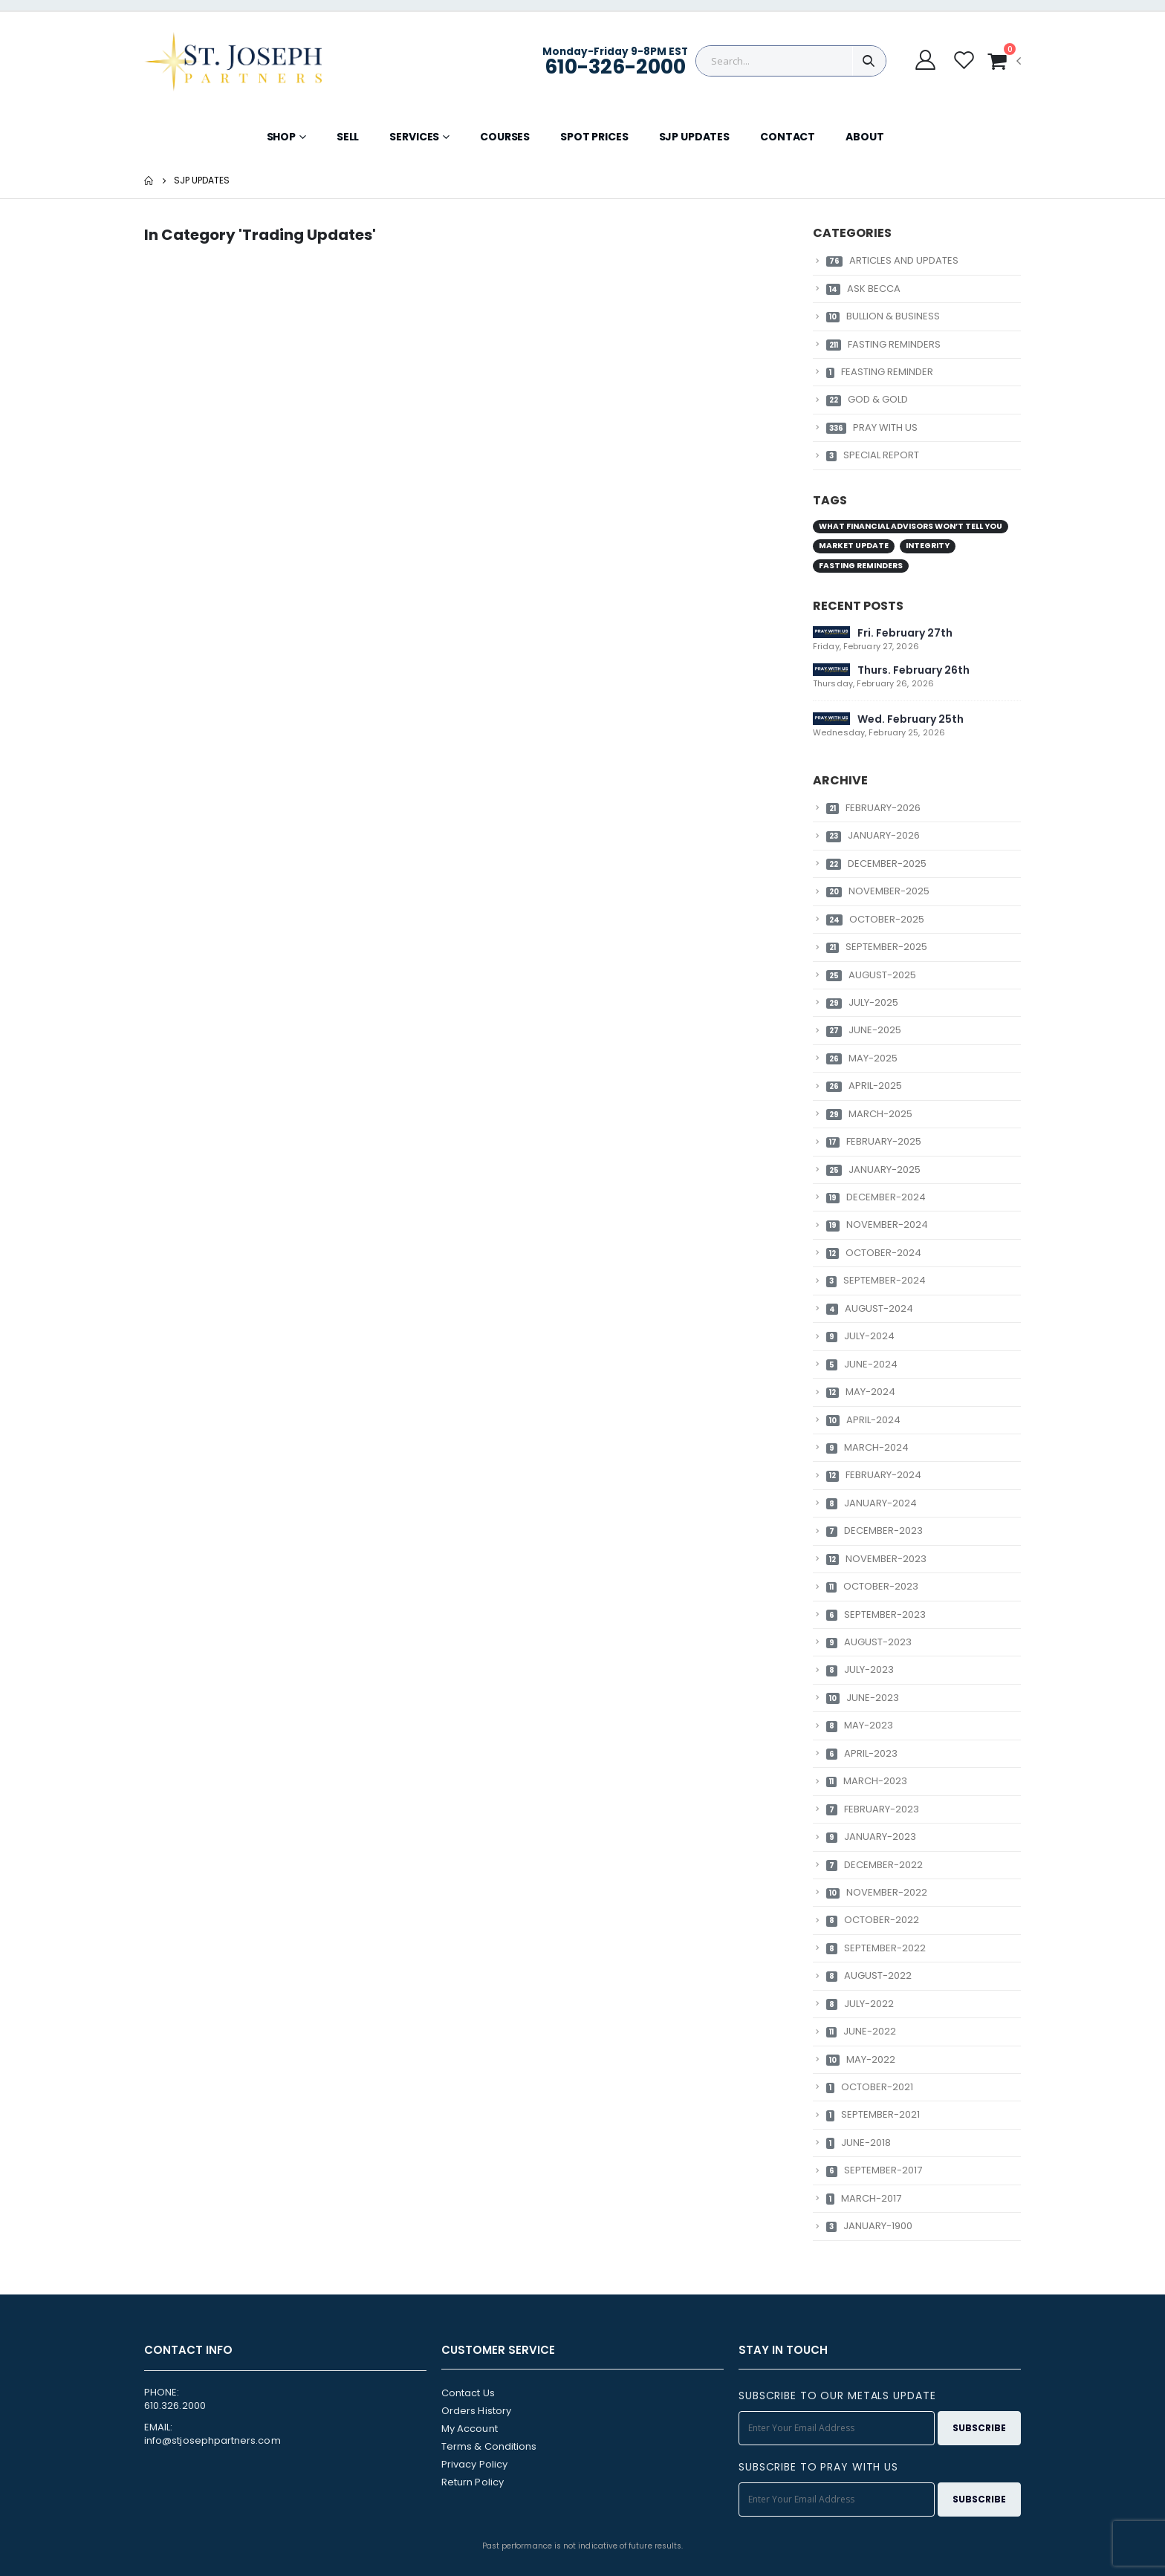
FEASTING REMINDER (879, 372)
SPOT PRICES (594, 136)
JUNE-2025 (863, 1030)
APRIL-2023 (862, 1753)
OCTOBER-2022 (872, 1920)
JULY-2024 (860, 1336)
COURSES (505, 136)
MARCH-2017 (863, 2198)
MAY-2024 (860, 1392)
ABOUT (864, 136)
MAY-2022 (860, 2059)
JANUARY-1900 (869, 2226)
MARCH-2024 (867, 1447)
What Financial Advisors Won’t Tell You (910, 526)
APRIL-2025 (864, 1086)
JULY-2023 (860, 1669)
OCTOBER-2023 (872, 1586)
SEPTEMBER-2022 (876, 1948)
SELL (348, 136)
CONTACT (787, 136)
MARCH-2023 (866, 1781)
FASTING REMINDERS (883, 344)
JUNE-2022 (861, 2031)
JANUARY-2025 (873, 1169)
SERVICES (414, 136)
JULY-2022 (860, 2004)
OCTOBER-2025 (875, 919)
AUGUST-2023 (869, 1642)
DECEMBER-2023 (874, 1530)
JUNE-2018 (858, 2143)
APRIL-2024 (863, 1420)
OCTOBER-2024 (873, 1253)
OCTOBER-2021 (869, 2087)
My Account (469, 2428)
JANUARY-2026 (873, 835)
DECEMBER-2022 (874, 1865)
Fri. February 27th (905, 633)
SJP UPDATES (694, 136)
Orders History (476, 2411)
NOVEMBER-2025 (877, 891)
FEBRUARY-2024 (873, 1475)
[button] (1004, 61)
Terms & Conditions (488, 2446)
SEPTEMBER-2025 (876, 947)
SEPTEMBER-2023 (876, 1614)
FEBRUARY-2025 (873, 1141)
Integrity (928, 545)
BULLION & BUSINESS (883, 316)
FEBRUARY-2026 (873, 808)
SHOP (281, 136)
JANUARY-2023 (871, 1836)
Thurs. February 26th (913, 670)
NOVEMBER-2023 (876, 1559)
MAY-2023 (859, 1725)
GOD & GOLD (867, 399)
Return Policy (472, 2482)
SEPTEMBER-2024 (876, 1280)
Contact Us (468, 2393)
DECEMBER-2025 (876, 863)
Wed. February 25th (910, 719)
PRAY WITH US (872, 427)
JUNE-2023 (862, 1698)
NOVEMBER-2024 (877, 1224)
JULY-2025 (862, 1002)
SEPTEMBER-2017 (874, 2170)
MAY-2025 (862, 1058)
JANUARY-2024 (871, 1503)
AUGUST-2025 (871, 975)
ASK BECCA (863, 289)
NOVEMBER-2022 (876, 1892)
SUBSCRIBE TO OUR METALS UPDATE (837, 2395)
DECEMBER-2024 (876, 1197)
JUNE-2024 (862, 1364)
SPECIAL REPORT (872, 455)
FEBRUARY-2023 (872, 1809)
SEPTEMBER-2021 (873, 2114)
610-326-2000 (615, 66)
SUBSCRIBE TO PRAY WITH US (818, 2466)
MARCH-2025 (869, 1114)
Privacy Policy (474, 2464)
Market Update (854, 545)
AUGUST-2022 (869, 1975)
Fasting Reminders (861, 565)
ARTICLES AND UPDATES (892, 260)
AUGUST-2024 (869, 1308)
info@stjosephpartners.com (212, 2440)
